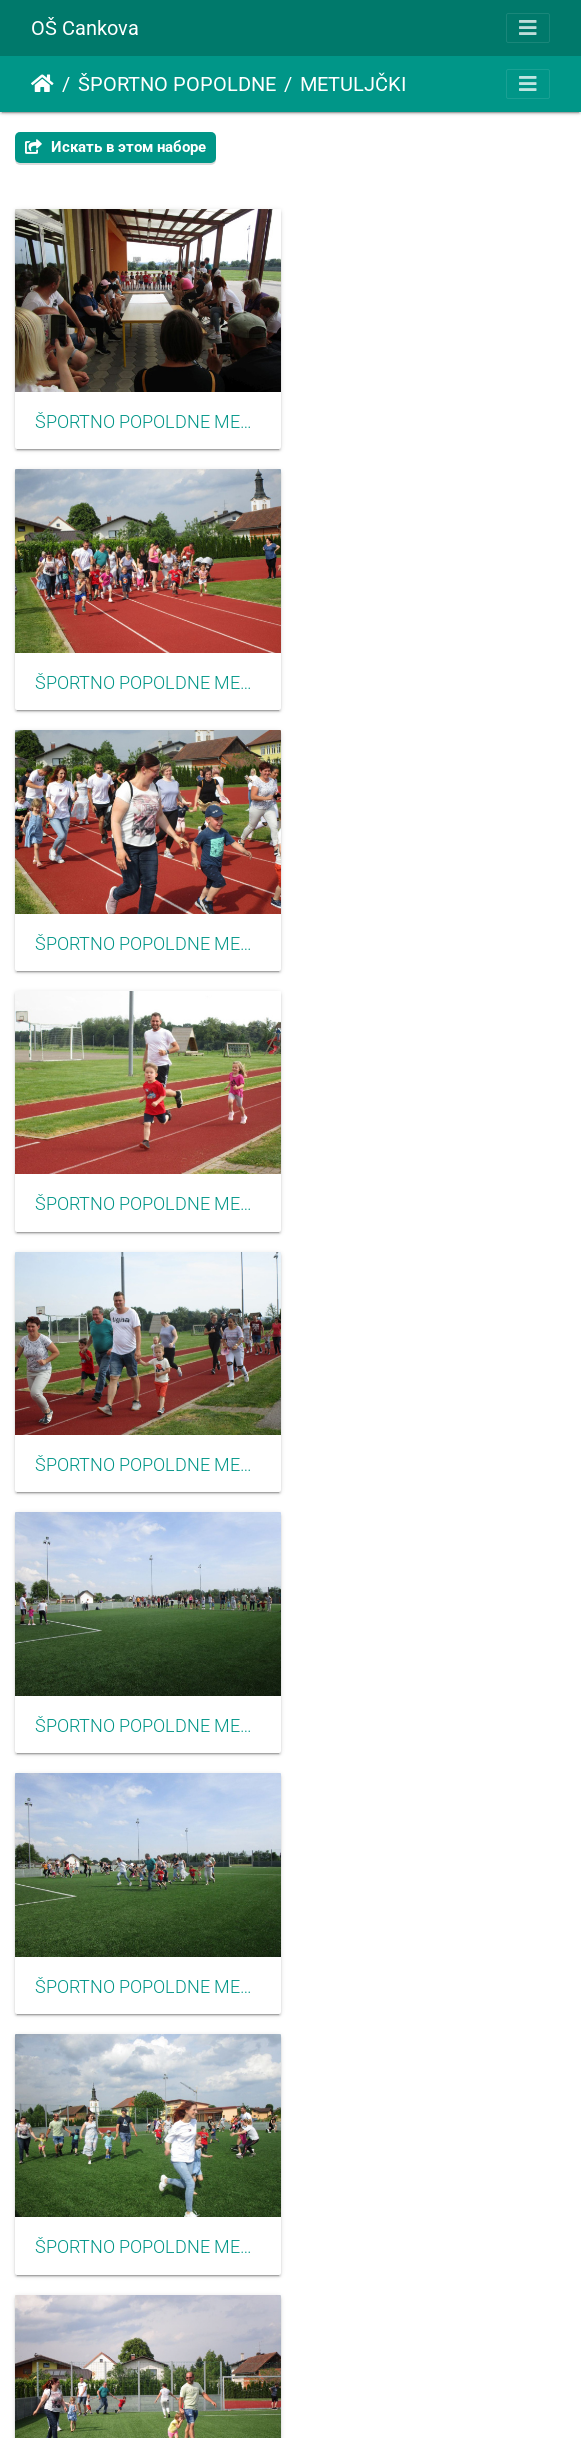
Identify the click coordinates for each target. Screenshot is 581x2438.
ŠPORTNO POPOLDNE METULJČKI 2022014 (436, 1960)
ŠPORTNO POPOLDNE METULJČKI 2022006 (436, 932)
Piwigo (320, 2395)
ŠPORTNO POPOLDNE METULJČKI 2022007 (145, 1189)
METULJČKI (353, 84)
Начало (42, 84)
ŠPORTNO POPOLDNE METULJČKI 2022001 (145, 418)
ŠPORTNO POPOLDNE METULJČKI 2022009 (145, 1446)
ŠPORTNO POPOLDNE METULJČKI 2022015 (145, 2217)
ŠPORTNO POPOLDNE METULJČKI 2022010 (436, 1446)
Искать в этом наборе (115, 147)
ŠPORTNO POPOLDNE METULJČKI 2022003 (145, 675)
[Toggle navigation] (528, 28)
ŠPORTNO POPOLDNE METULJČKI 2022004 (145, 932)
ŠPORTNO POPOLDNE (177, 84)
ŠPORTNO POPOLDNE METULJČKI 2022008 (436, 1189)
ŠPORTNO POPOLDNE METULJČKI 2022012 (436, 1703)
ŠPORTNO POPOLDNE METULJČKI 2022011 (145, 1703)
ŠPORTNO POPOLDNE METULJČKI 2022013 (145, 1960)
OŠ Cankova (85, 28)
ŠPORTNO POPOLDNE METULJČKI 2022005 (436, 675)
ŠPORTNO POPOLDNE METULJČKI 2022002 (436, 418)
